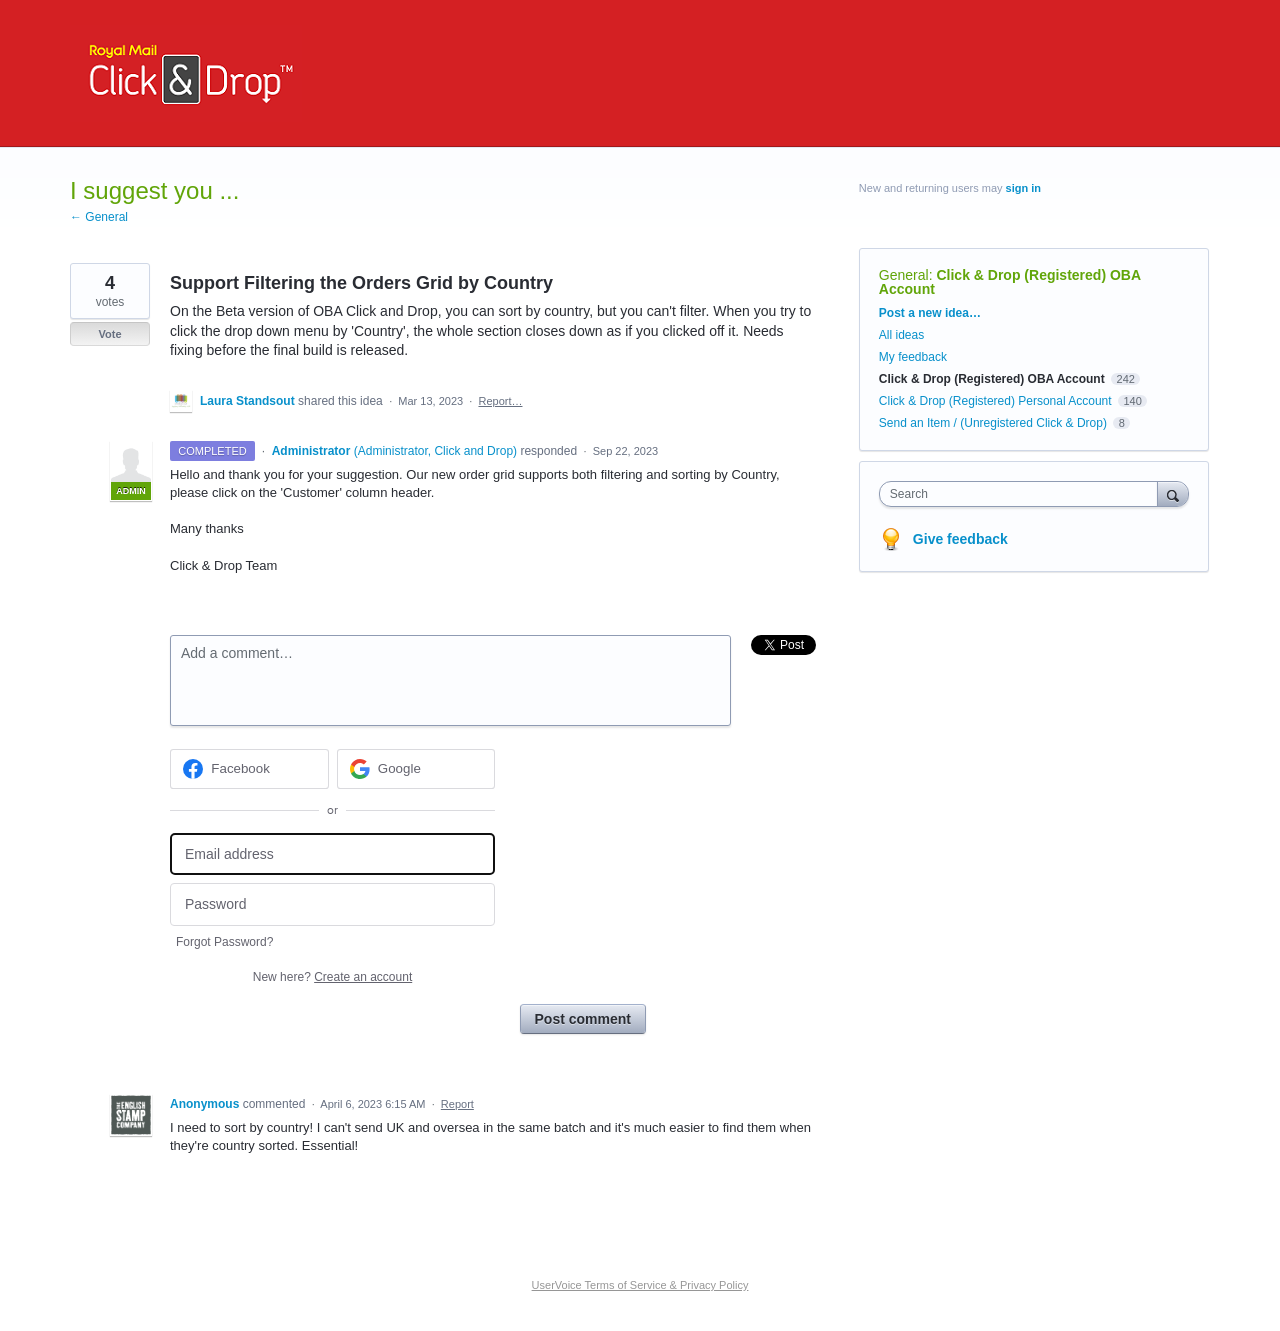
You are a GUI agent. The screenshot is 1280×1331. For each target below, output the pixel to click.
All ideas (901, 335)
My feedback (913, 357)
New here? (332, 977)
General (904, 275)
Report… (500, 401)
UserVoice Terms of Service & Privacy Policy (640, 1285)
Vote (109, 334)
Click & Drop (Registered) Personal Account (995, 401)
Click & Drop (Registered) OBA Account (1010, 282)
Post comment (583, 1019)
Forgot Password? (224, 942)
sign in (1023, 188)
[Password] (332, 904)
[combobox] (1023, 494)
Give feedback (960, 539)
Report (457, 1104)
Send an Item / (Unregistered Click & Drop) (993, 423)
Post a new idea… (930, 313)
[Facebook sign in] (249, 769)
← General (99, 217)
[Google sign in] (416, 769)
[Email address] (332, 854)
